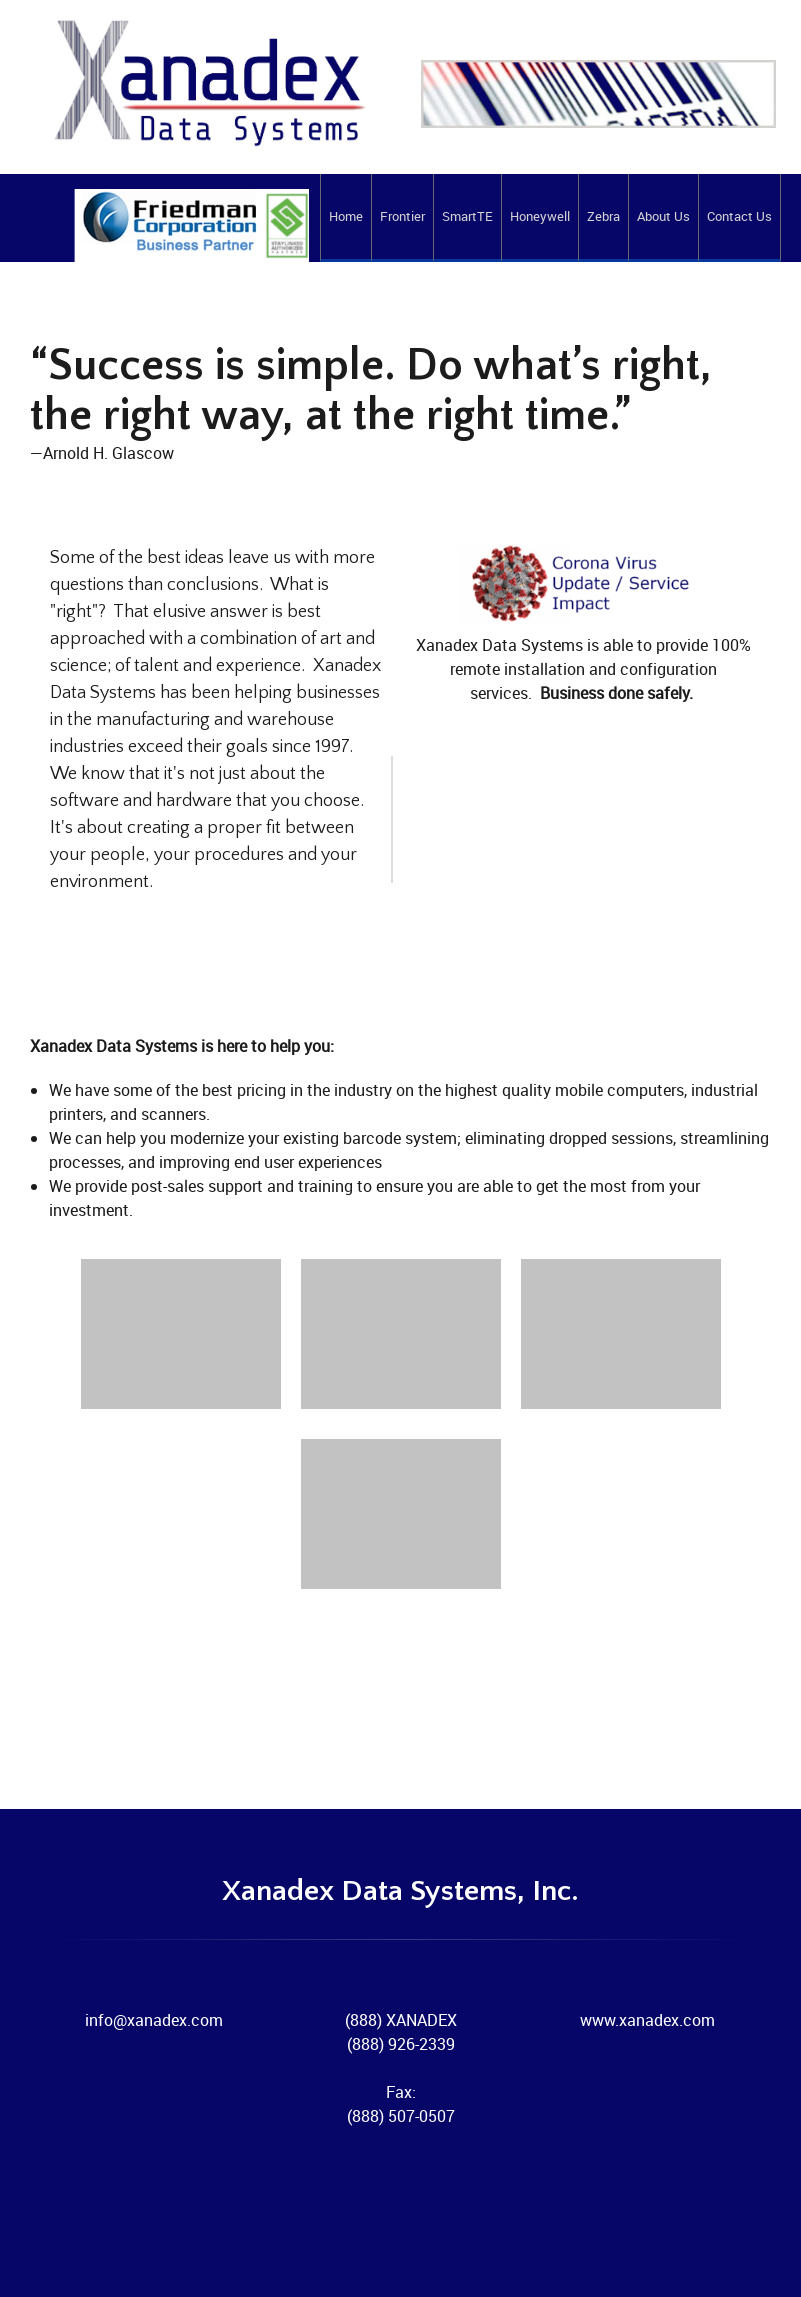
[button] (181, 1339)
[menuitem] (345, 218)
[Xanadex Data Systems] (170, 243)
